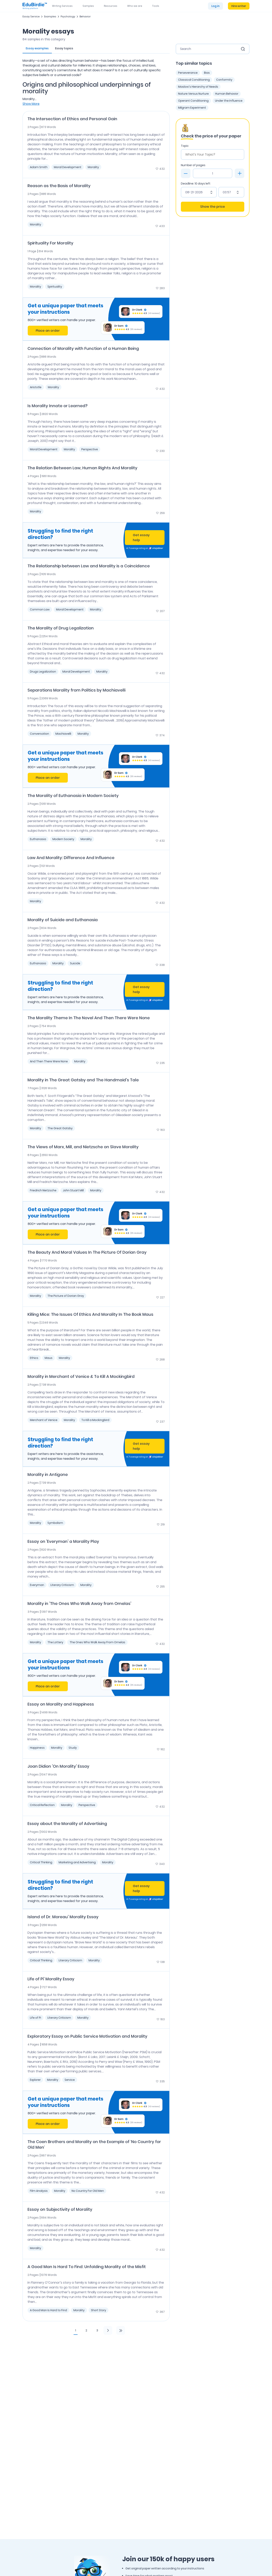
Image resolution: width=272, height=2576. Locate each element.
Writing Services (62, 6)
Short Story (98, 2310)
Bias (207, 73)
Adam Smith (38, 167)
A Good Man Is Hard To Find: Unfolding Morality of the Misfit (87, 2266)
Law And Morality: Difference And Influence (71, 857)
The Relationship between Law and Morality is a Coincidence (89, 566)
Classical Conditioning (194, 80)
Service (70, 2080)
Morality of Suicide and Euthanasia (63, 920)
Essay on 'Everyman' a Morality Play (63, 1541)
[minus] (185, 173)
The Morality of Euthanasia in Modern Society (73, 795)
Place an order (48, 330)
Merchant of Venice (43, 1420)
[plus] (239, 173)
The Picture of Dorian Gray (65, 1296)
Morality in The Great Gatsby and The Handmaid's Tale (83, 1080)
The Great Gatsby (60, 1128)
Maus (48, 1358)
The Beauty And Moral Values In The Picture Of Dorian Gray (87, 1252)
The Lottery (55, 1642)
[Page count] (212, 173)
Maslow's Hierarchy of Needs (198, 87)
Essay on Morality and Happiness (61, 1704)
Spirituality (54, 287)
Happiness (37, 1748)
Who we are (134, 6)
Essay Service (31, 16)
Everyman (37, 1585)
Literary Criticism (62, 1585)
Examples (50, 16)
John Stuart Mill (73, 1190)
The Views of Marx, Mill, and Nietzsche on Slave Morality (83, 1147)
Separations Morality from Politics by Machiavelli (76, 690)
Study (73, 1748)
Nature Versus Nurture (193, 94)
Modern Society (63, 839)
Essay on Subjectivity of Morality (60, 2209)
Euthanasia (38, 839)
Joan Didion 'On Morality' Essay (58, 1766)
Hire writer (238, 6)
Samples (88, 6)
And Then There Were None (49, 1061)
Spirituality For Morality (50, 243)
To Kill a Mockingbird (95, 1420)
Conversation (39, 734)
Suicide (75, 963)
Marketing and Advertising (77, 1862)
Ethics (34, 1358)
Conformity (224, 80)
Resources (110, 6)
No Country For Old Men (88, 2191)
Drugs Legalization (43, 672)
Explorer (35, 2080)
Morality (93, 167)
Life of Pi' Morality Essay (51, 1979)
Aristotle (35, 387)
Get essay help (141, 537)
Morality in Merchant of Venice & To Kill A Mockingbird (81, 1376)
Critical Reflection (42, 1805)
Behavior (85, 16)
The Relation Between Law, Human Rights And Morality (82, 468)
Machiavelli (63, 734)
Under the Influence (228, 101)
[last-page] (120, 2330)
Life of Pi (35, 2018)
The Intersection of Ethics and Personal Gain (72, 119)
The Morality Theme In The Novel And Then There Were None (89, 1018)
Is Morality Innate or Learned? (58, 406)
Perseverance (188, 73)
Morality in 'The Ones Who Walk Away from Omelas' (79, 1603)
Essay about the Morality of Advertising (67, 1823)
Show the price (212, 206)
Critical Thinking (41, 1862)
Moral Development (67, 167)
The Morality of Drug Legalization (61, 628)
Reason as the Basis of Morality (59, 186)
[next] (107, 2330)
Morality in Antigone (48, 1474)
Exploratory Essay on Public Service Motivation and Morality (87, 2036)
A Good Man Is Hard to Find (48, 2310)
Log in (215, 6)
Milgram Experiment (192, 108)
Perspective (89, 449)
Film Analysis (39, 2191)
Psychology (68, 16)
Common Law (40, 609)
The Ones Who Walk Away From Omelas (97, 1642)
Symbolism (55, 1523)
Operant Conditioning (193, 101)
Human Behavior (226, 94)
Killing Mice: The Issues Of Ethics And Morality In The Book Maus (90, 1314)
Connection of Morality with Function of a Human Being (83, 348)
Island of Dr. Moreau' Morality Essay (63, 1917)
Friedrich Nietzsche (43, 1190)
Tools (155, 6)
